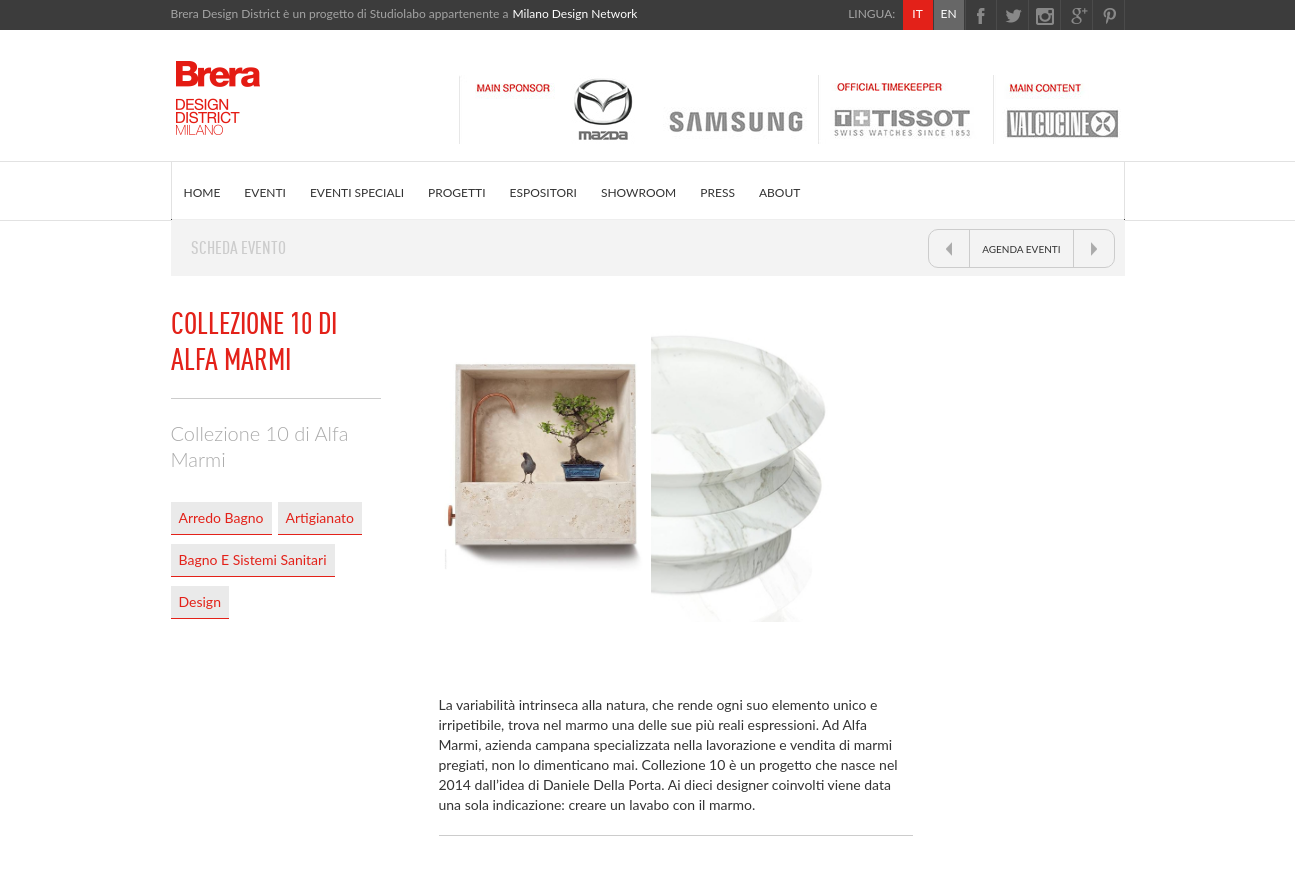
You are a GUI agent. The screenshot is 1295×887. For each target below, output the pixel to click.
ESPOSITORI (543, 192)
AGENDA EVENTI (1021, 249)
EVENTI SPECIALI (357, 192)
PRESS (717, 192)
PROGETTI (456, 192)
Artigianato (320, 517)
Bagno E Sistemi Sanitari (253, 559)
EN (948, 13)
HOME (202, 192)
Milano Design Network (574, 13)
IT (917, 13)
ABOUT (779, 192)
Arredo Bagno (221, 517)
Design (200, 601)
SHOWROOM (638, 192)
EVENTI (265, 192)
